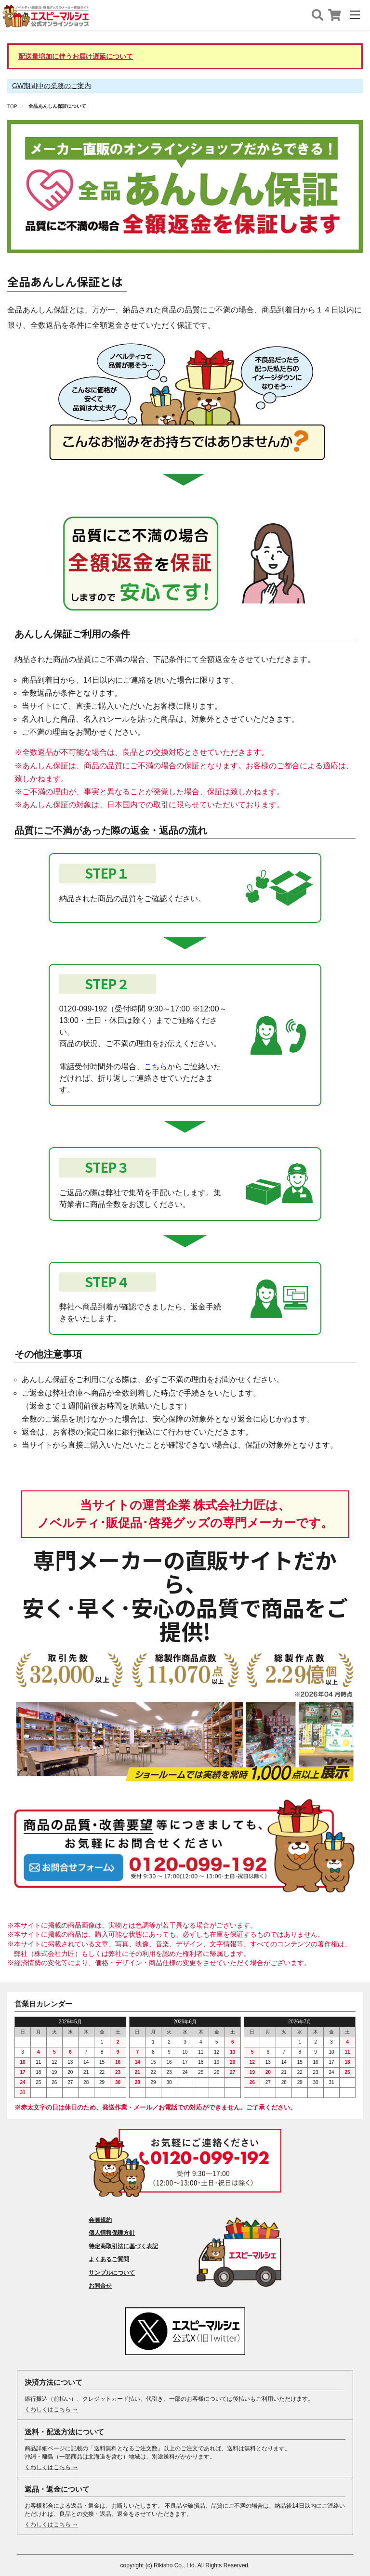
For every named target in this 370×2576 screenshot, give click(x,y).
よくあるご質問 (109, 2259)
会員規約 (100, 2219)
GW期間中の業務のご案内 (51, 86)
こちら (155, 1066)
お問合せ (100, 2285)
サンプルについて (112, 2272)
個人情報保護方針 (112, 2232)
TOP (12, 106)
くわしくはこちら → (51, 2409)
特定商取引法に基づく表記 (123, 2246)
